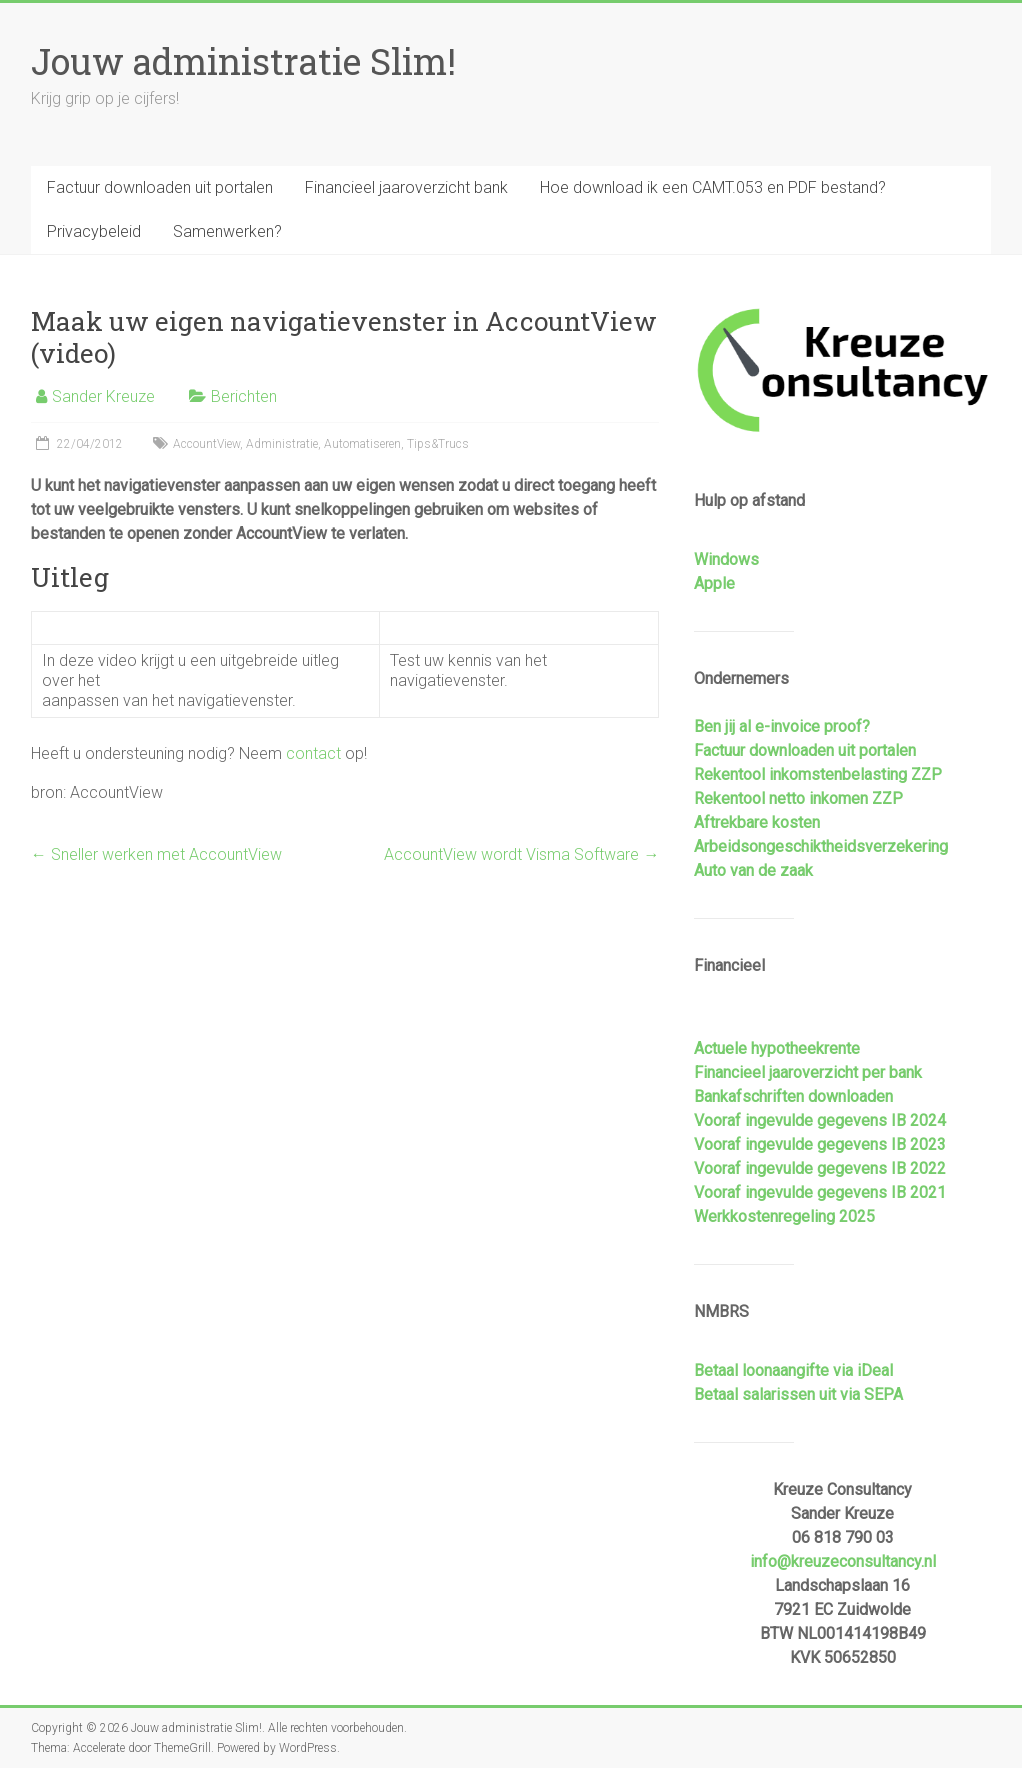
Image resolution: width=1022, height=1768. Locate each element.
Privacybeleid (94, 231)
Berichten (244, 396)
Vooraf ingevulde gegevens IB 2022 (820, 1168)
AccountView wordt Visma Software (521, 854)
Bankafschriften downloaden (793, 1096)
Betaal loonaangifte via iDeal (793, 1370)
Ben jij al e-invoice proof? (782, 726)
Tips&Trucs (438, 444)
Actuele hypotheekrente (777, 1048)
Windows (726, 559)
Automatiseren (362, 444)
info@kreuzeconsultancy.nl (843, 1561)
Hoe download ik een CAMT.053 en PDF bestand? (713, 187)
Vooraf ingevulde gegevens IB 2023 (820, 1144)
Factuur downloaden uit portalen (160, 187)
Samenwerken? (227, 231)
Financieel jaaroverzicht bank (406, 187)
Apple (714, 583)
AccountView (206, 444)
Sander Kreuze (103, 396)
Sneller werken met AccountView (156, 854)
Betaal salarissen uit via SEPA (798, 1394)
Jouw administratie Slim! (243, 61)
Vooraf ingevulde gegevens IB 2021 (820, 1192)
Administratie (282, 444)
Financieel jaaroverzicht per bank (808, 1072)
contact (313, 753)
